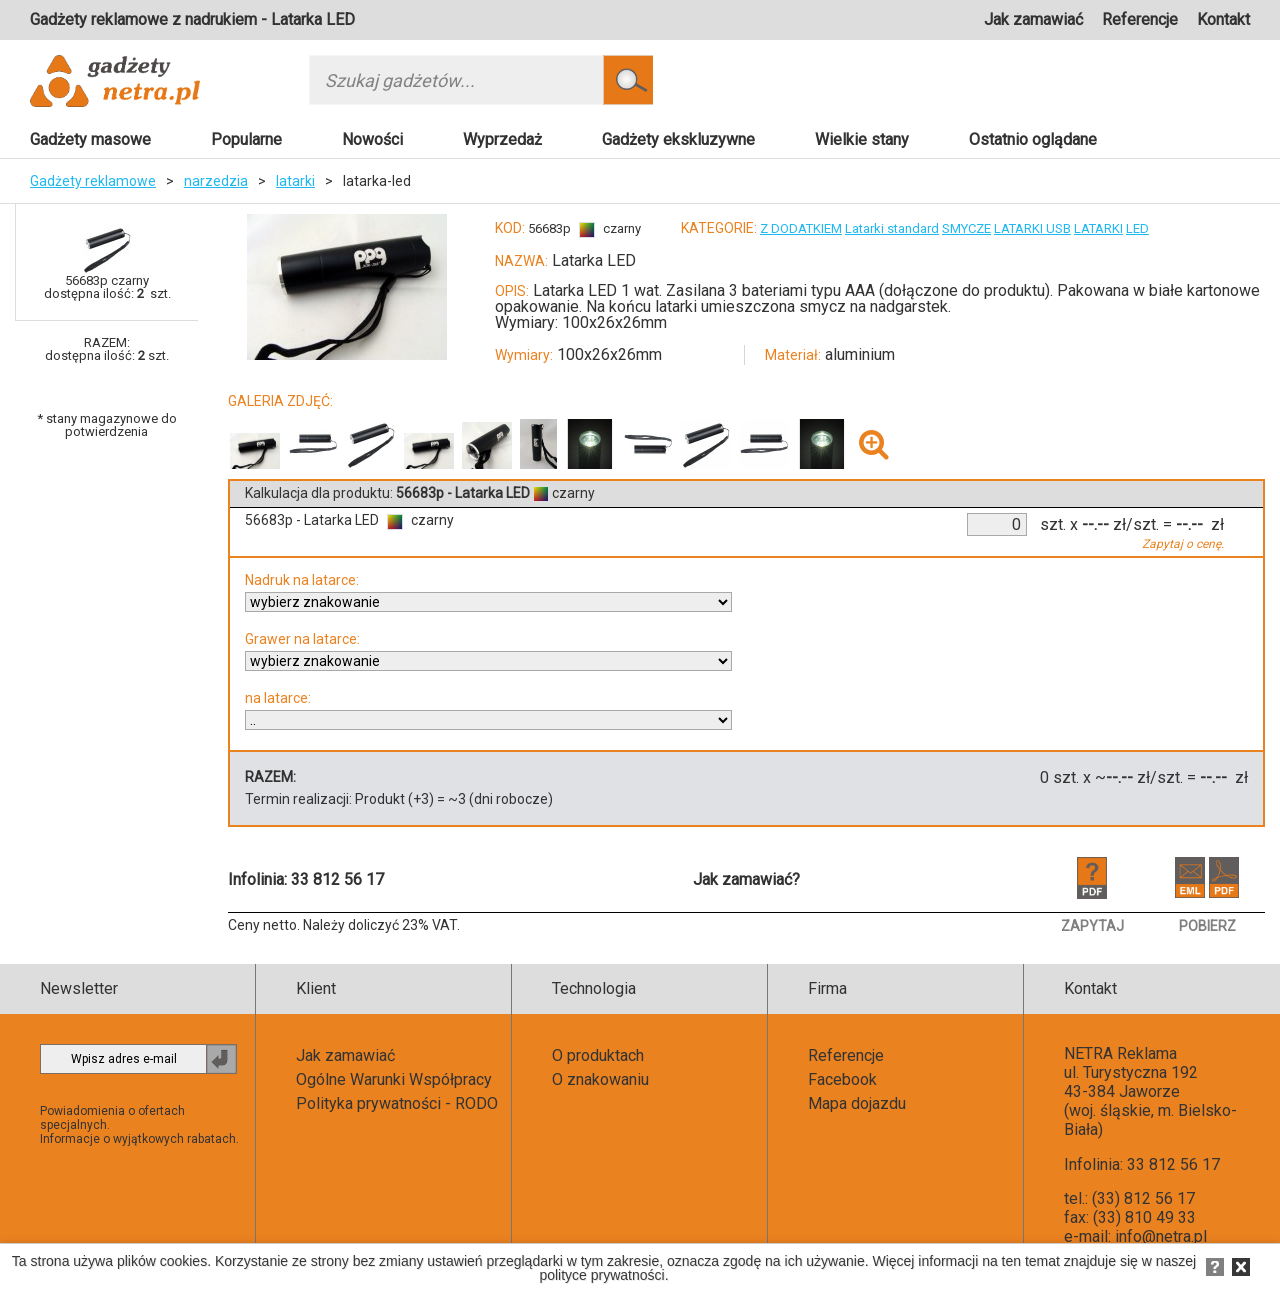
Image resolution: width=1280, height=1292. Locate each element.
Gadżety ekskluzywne (678, 139)
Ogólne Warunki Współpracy (394, 1079)
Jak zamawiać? (746, 879)
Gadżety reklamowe (93, 181)
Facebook (842, 1079)
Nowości (372, 139)
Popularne (246, 139)
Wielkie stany (862, 139)
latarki (295, 181)
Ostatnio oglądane (1033, 139)
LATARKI (1098, 228)
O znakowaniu (600, 1079)
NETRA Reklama (1120, 1053)
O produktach (598, 1055)
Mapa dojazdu (857, 1103)
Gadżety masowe (90, 139)
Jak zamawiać (1033, 19)
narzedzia (216, 181)
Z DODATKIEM (801, 228)
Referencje (1140, 19)
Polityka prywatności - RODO (397, 1103)
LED (1137, 228)
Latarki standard (892, 228)
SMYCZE (966, 228)
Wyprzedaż (502, 139)
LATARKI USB (1032, 228)
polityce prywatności (601, 1275)
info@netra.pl (1161, 1236)
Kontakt (1223, 19)
